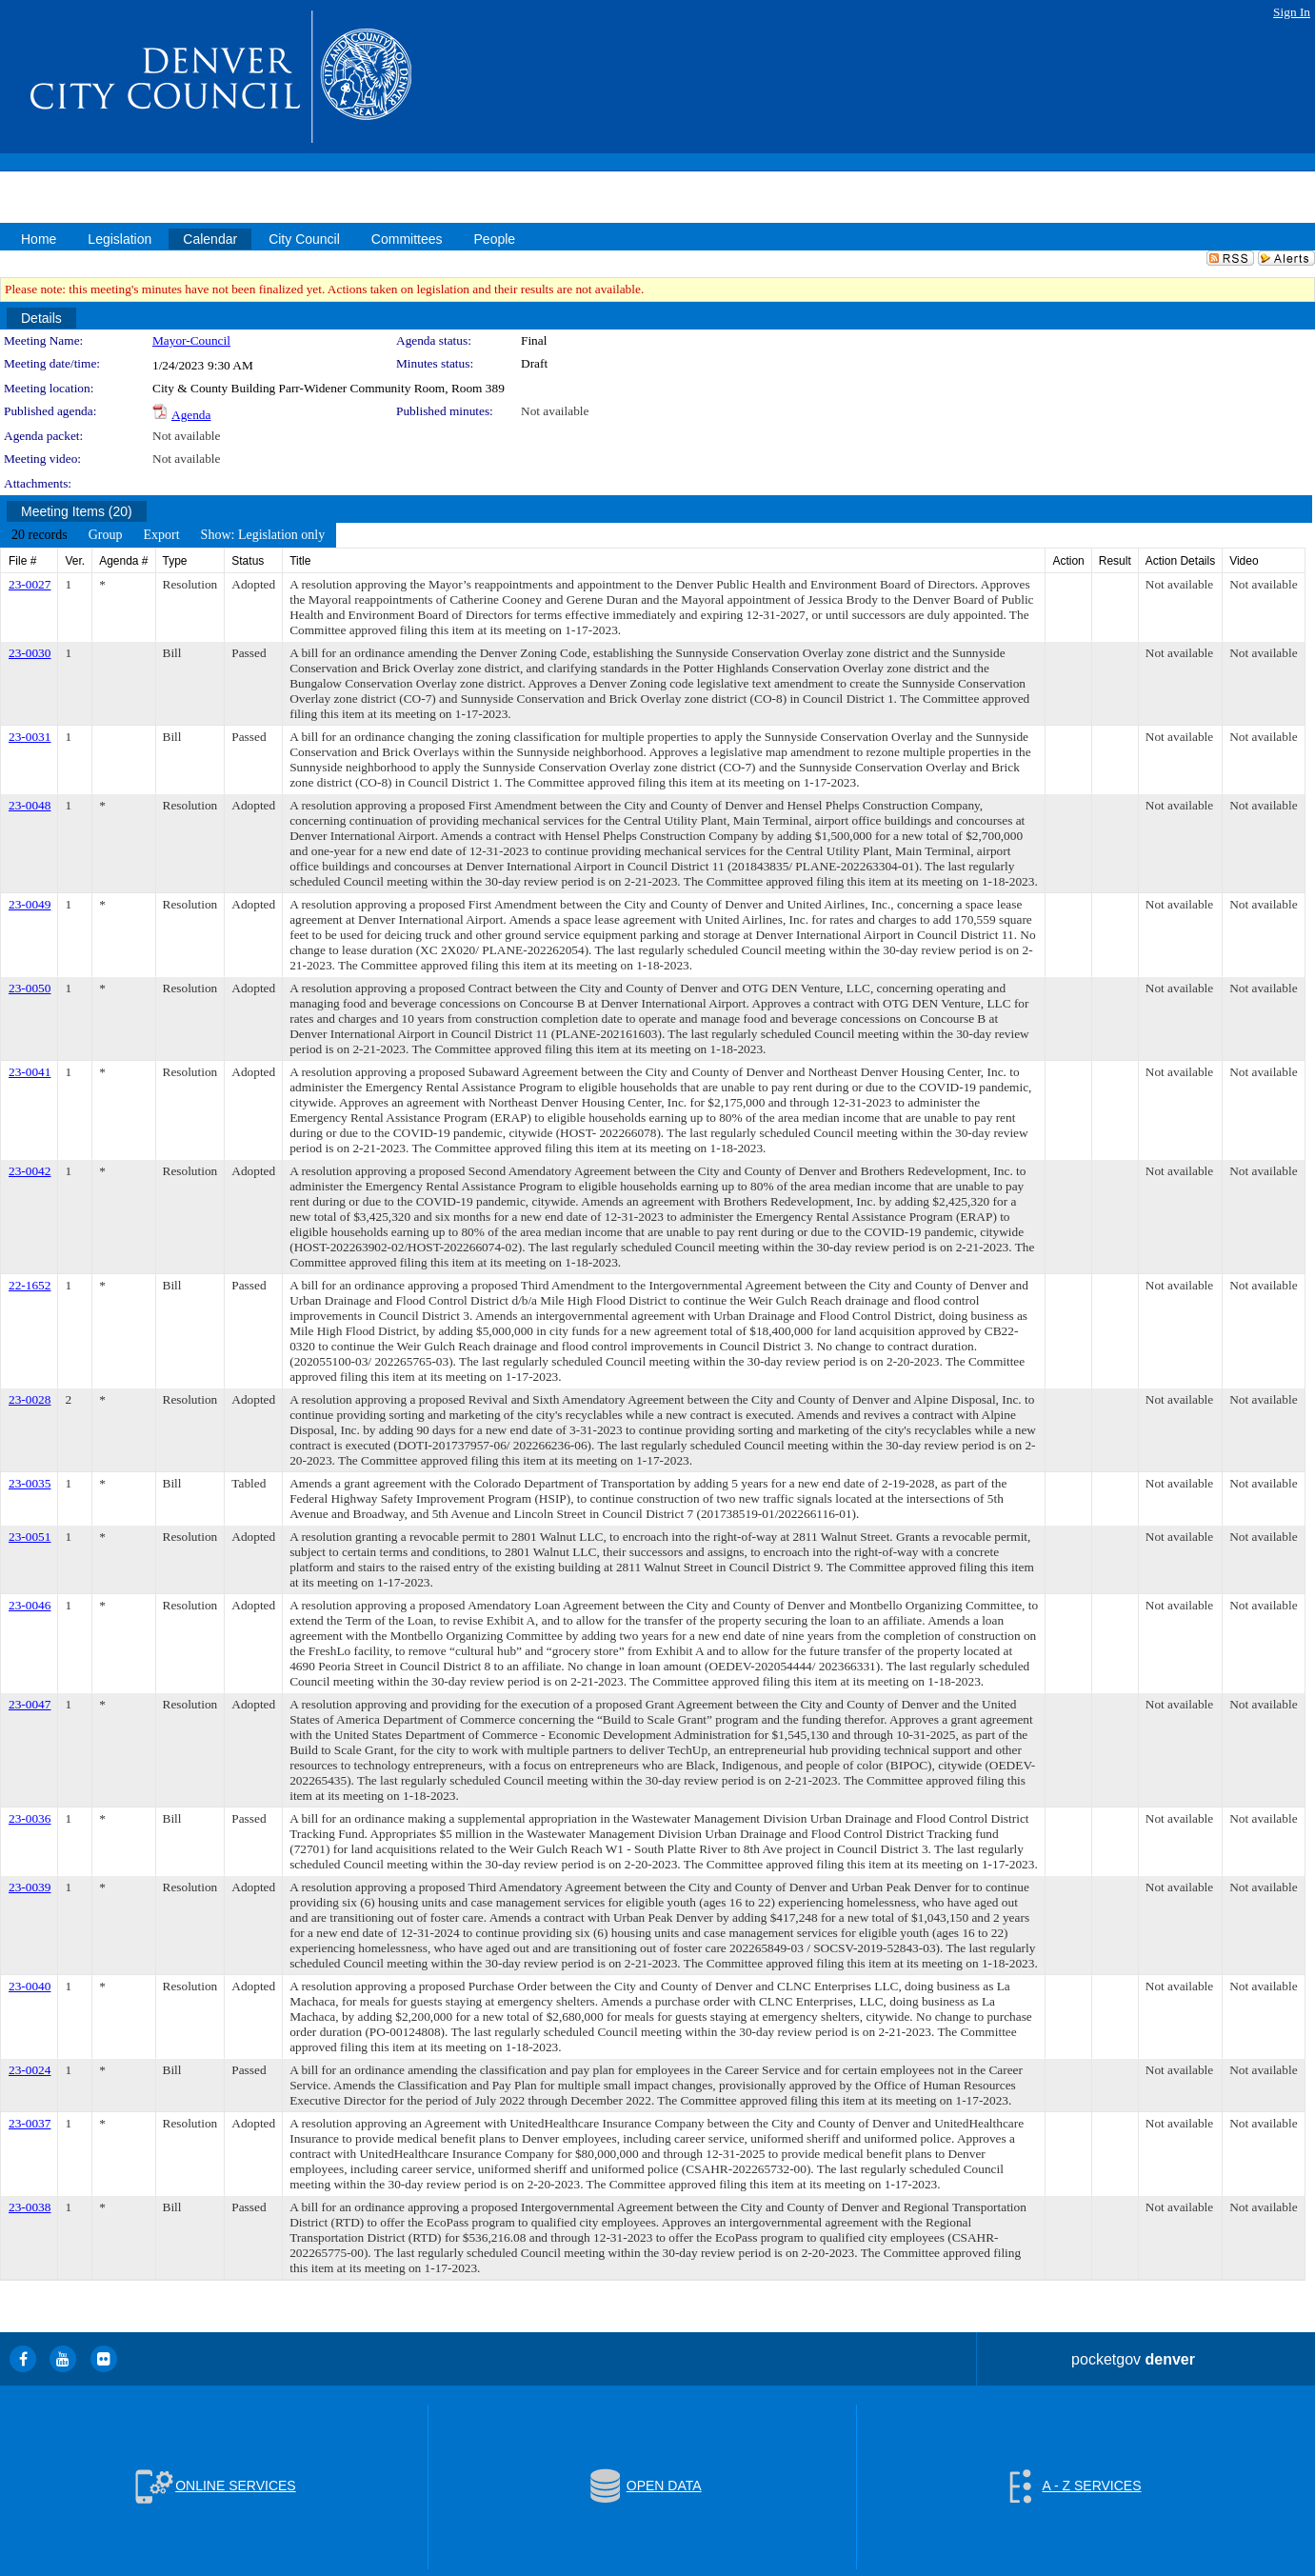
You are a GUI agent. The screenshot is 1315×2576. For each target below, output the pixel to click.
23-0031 (29, 736)
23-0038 (29, 2207)
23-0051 (29, 1536)
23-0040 (29, 1986)
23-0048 (29, 805)
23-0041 (29, 1072)
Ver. (75, 561)
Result (1115, 561)
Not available (554, 411)
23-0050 (29, 988)
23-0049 (29, 904)
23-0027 (29, 584)
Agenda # (123, 561)
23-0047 (29, 1704)
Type (175, 561)
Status (247, 561)
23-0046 (29, 1605)
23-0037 (29, 2123)
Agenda (190, 415)
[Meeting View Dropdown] (263, 535)
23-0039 (29, 1887)
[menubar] (168, 535)
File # (22, 561)
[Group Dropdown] (105, 535)
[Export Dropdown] (160, 535)
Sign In (1291, 12)
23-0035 (29, 1483)
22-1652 (29, 1285)
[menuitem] (39, 535)
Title (299, 561)
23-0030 (29, 653)
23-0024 (29, 2070)
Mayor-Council (191, 340)
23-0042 (29, 1171)
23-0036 (29, 1818)
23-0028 (29, 1399)
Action (1068, 561)
